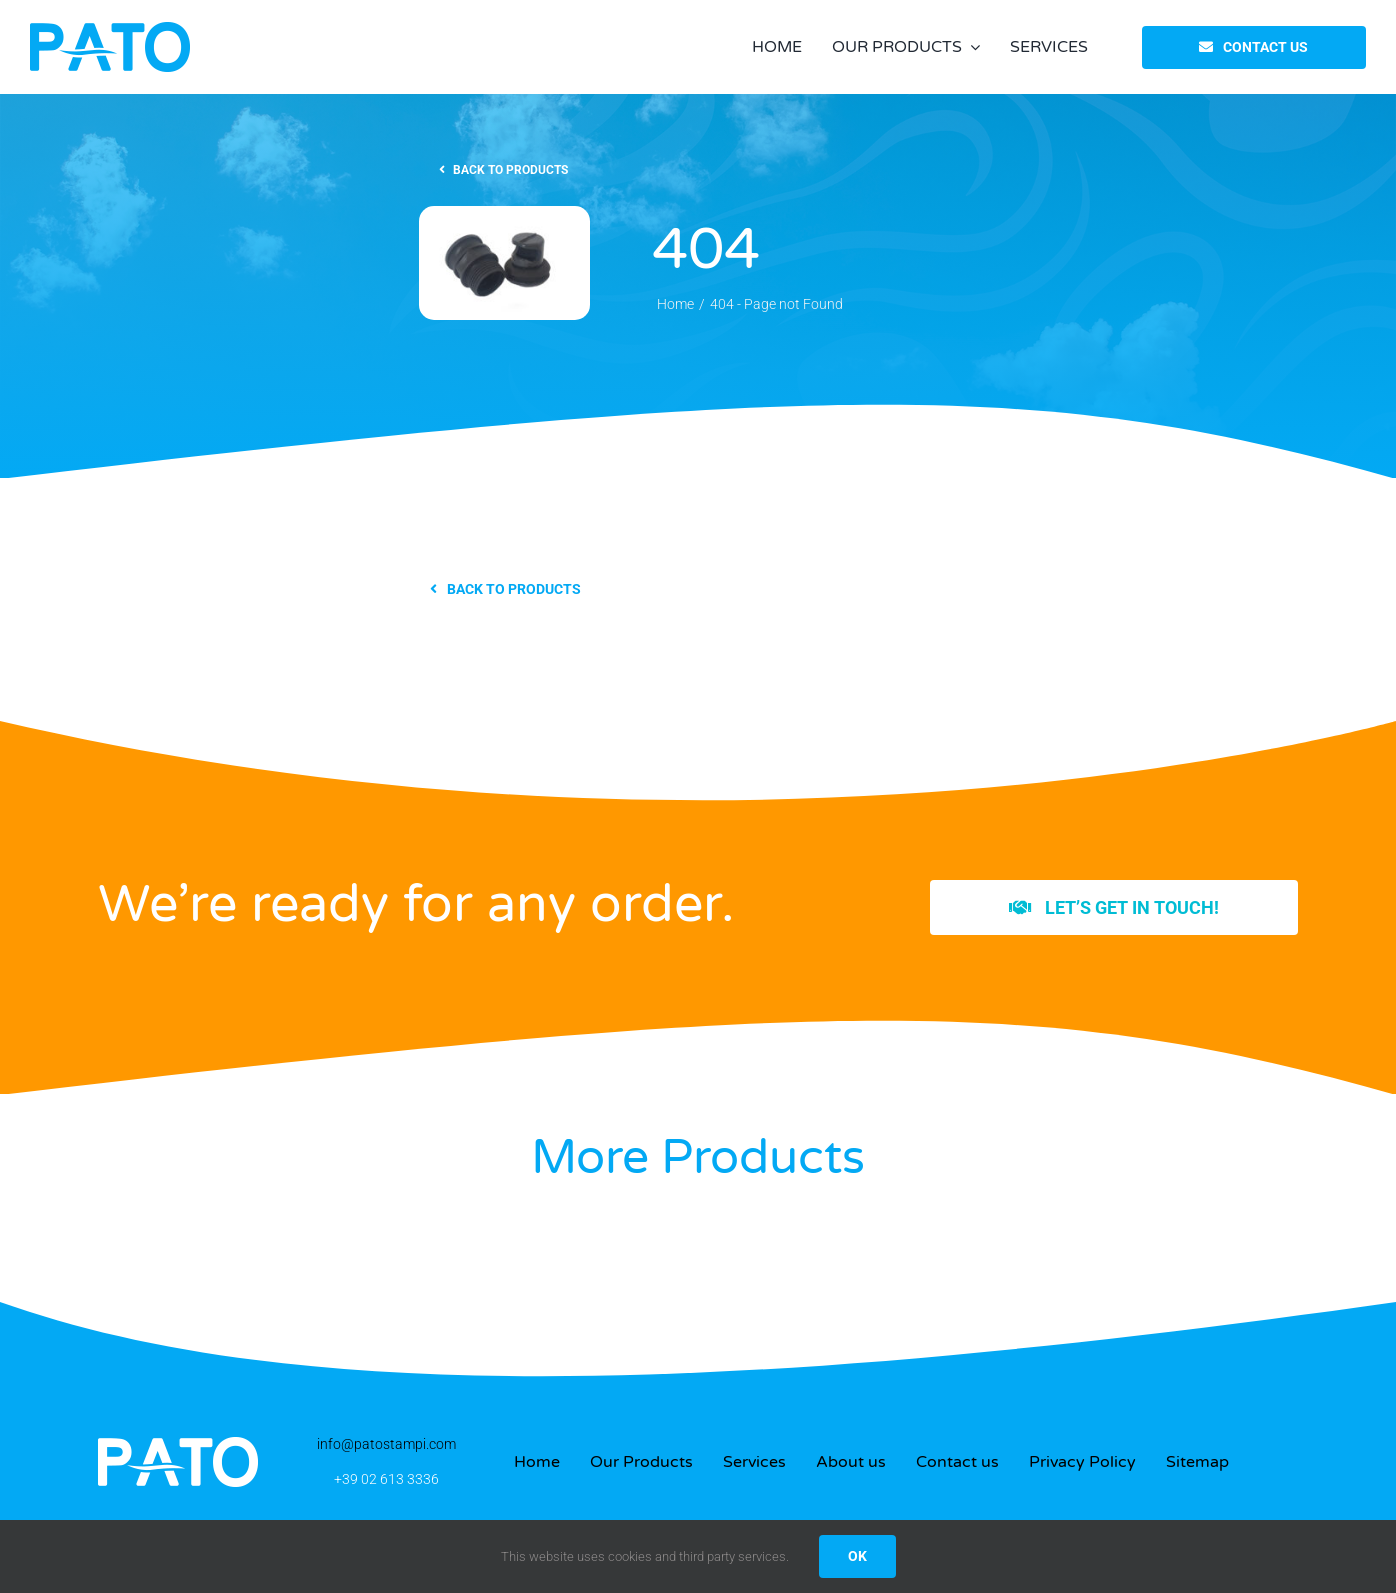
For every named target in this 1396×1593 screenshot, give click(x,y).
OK (857, 1556)
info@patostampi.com (386, 1444)
